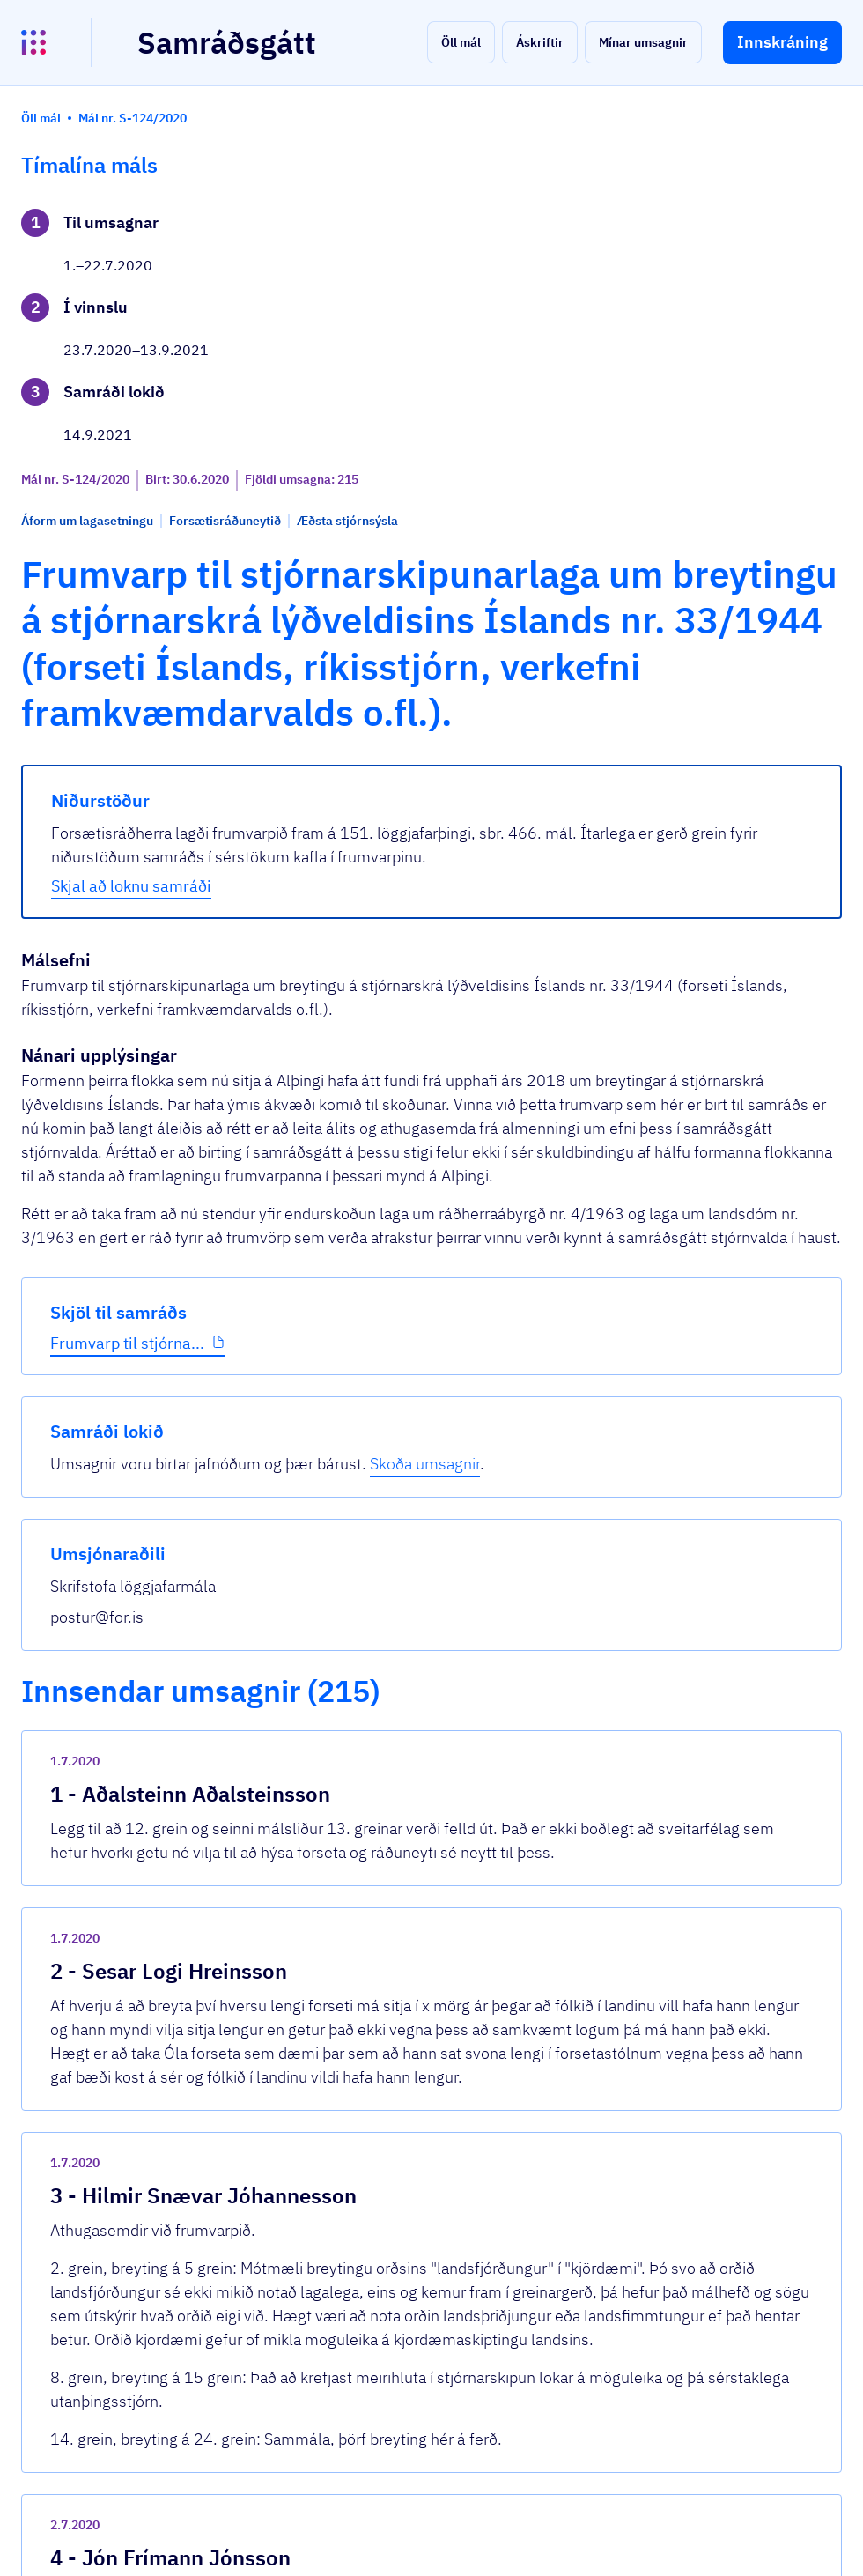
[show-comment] (595, 1628)
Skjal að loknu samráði (342, 890)
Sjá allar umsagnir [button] (312, 2248)
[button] (461, 42)
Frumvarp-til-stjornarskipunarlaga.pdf (397, 2183)
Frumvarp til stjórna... (93, 614)
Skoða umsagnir (745, 276)
